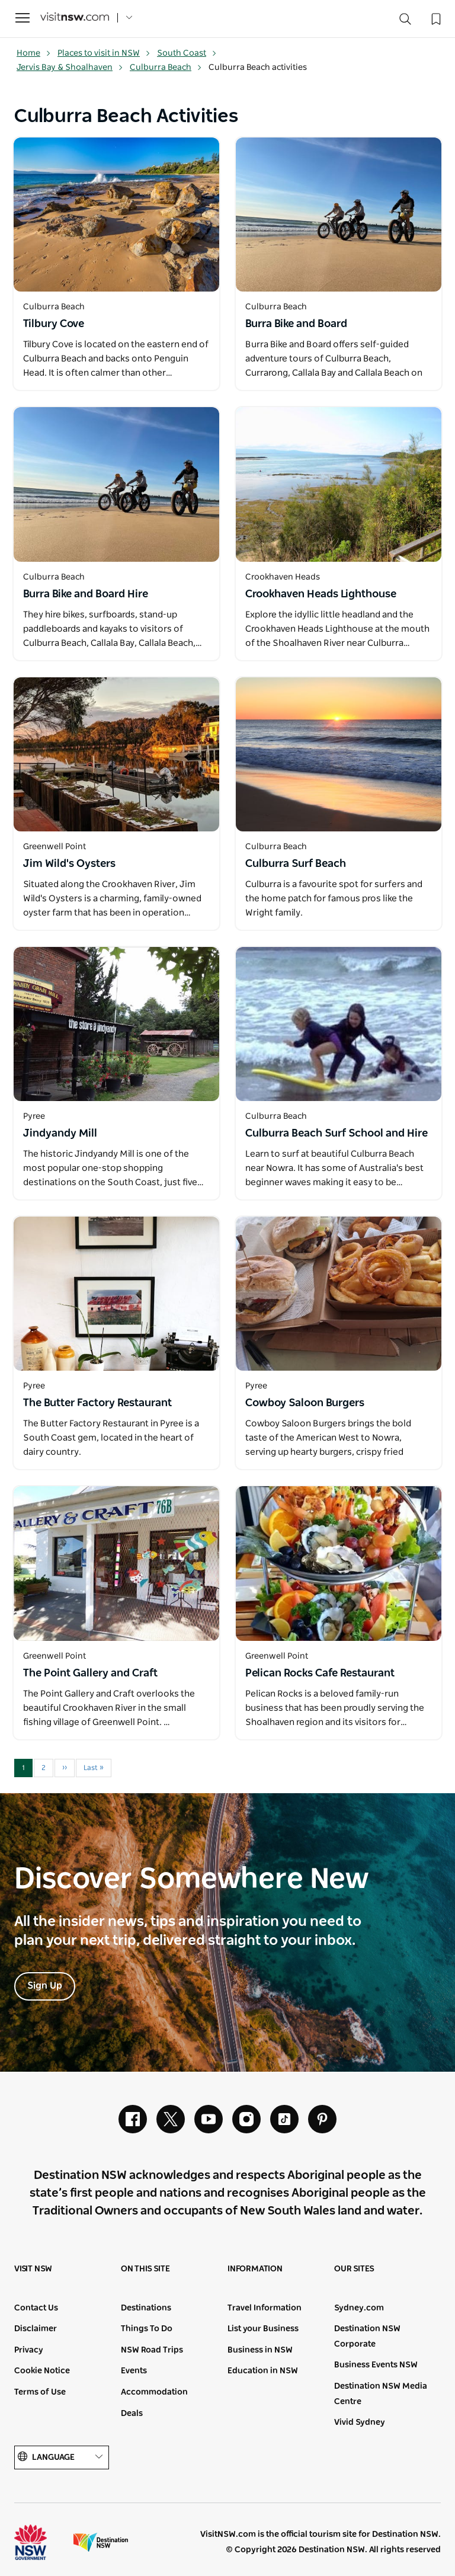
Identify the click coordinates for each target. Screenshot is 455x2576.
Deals (132, 2413)
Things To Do (146, 2329)
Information (255, 2269)
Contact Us (36, 2308)
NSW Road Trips (152, 2350)
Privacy (28, 2350)
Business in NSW (260, 2350)
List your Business (263, 2329)
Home (34, 53)
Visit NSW (33, 2269)
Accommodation (154, 2392)
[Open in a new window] (116, 214)
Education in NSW (263, 2371)
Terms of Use (40, 2392)
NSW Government (41, 2542)
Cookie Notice (42, 2371)
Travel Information (265, 2308)
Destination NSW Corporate (367, 2336)
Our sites (354, 2269)
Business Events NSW (376, 2365)
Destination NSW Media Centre (380, 2394)
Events (134, 2371)
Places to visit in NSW (103, 53)
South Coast (187, 53)
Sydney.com (359, 2308)
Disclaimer (35, 2329)
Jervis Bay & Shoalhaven (70, 67)
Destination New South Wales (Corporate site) (100, 2542)
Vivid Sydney (359, 2422)
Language (61, 2457)
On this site (145, 2269)
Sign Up (44, 1986)
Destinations (146, 2308)
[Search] (405, 21)
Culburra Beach (166, 67)
